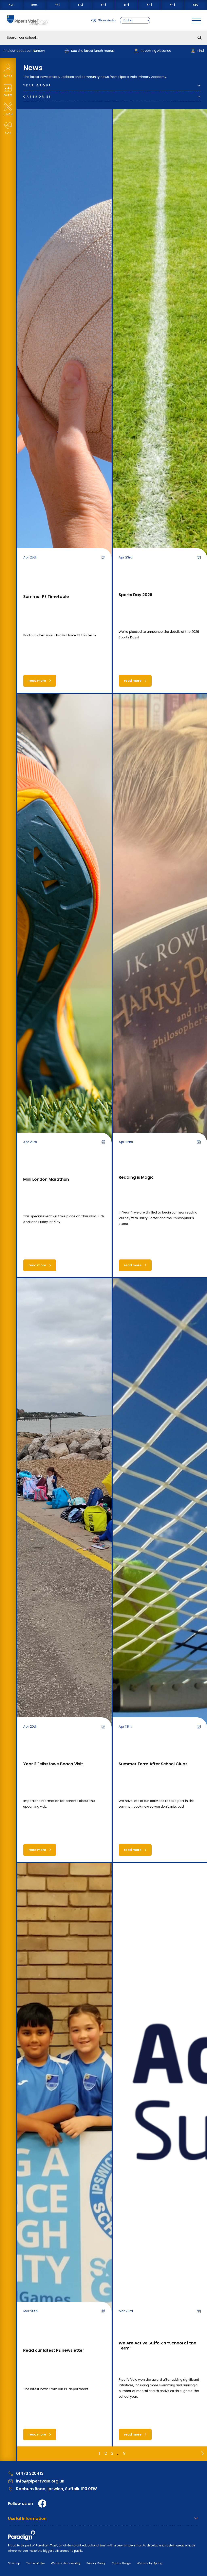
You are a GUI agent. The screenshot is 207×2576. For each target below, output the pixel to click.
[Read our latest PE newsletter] (64, 2091)
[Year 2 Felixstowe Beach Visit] (64, 1507)
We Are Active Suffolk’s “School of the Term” (157, 2345)
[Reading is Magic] (160, 922)
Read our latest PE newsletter (53, 2350)
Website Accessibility (65, 2563)
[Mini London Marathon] (64, 922)
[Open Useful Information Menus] (103, 2520)
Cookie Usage (121, 2563)
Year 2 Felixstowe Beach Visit (53, 1764)
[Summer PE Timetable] (64, 337)
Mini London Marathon (46, 1179)
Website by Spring (149, 2563)
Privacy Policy (96, 2563)
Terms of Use (35, 2563)
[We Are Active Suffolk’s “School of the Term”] (160, 2091)
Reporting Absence (155, 50)
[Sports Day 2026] (160, 337)
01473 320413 (25, 2473)
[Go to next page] (202, 2452)
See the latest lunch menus (92, 50)
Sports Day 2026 (135, 595)
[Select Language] (135, 20)
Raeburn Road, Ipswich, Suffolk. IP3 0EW (52, 2488)
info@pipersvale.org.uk (36, 2481)
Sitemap (14, 2563)
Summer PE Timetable (46, 596)
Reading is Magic (136, 1177)
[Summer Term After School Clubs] (160, 1507)
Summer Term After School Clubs (153, 1764)
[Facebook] (42, 2503)
